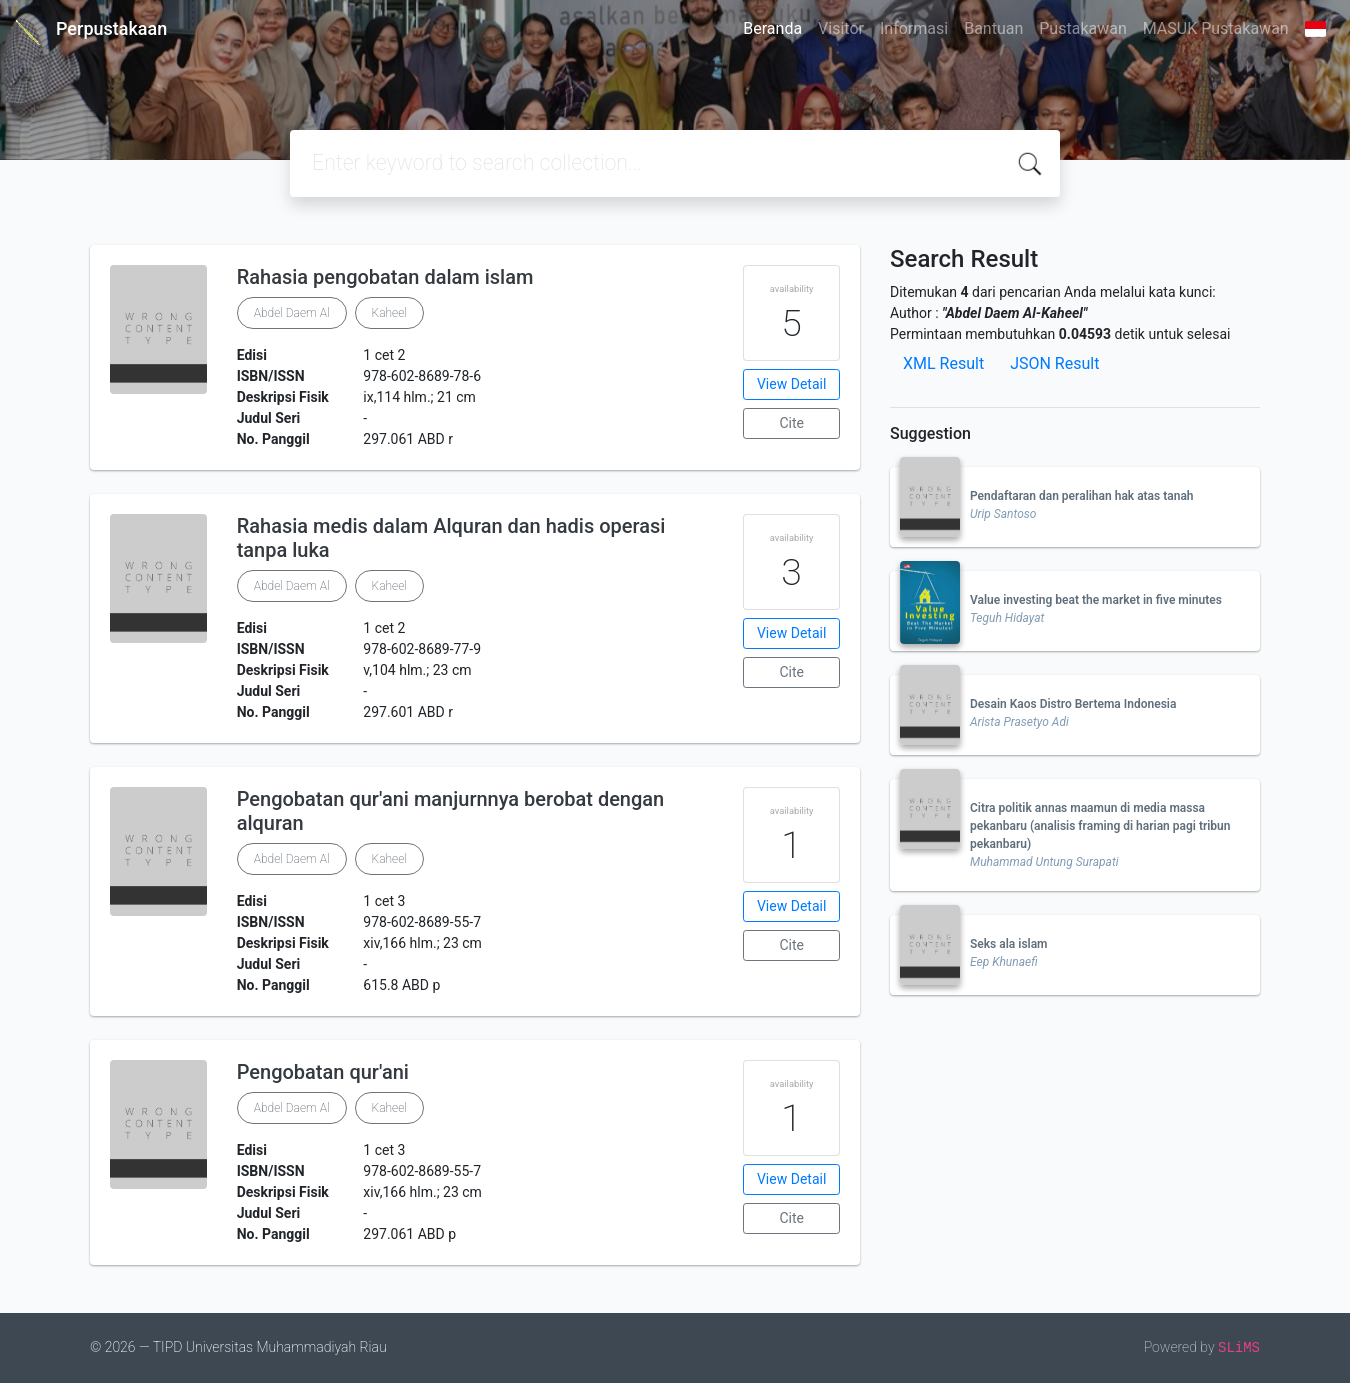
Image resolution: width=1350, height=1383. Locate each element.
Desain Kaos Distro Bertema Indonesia (1073, 704)
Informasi (914, 28)
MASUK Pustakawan (1216, 28)
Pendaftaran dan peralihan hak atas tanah (1082, 496)
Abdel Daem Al (292, 313)
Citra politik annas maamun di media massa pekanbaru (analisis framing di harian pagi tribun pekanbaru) (1100, 826)
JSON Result (1054, 363)
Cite (791, 423)
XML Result (943, 363)
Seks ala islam (1009, 944)
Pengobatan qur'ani (323, 1072)
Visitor (841, 28)
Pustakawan (1082, 28)
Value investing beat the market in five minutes (1096, 600)
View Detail (791, 384)
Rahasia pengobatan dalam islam (385, 277)
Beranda (772, 28)
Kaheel (389, 313)
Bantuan (993, 28)
